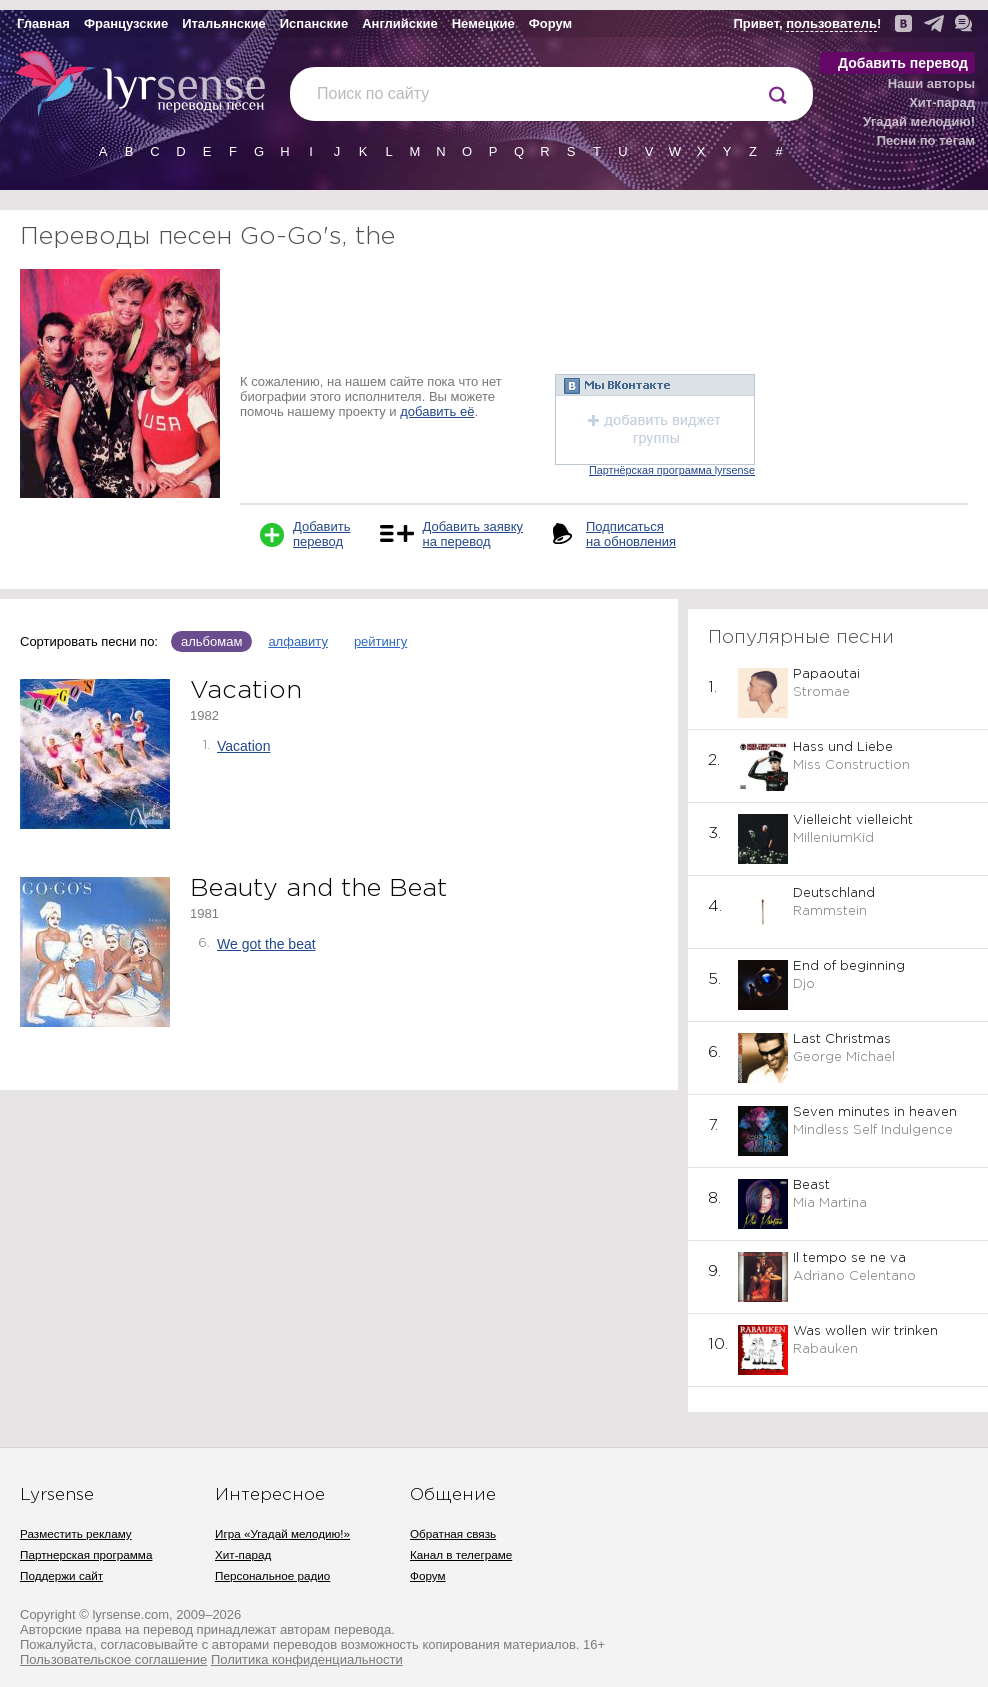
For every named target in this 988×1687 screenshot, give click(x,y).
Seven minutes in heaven (875, 1112)
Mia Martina (830, 1203)
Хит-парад (942, 102)
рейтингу (380, 641)
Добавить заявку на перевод (472, 534)
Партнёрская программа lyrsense (672, 470)
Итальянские (224, 23)
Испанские (314, 23)
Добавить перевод (903, 63)
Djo (804, 984)
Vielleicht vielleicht (853, 820)
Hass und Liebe (843, 747)
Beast (811, 1185)
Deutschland (834, 893)
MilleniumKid (833, 838)
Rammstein (830, 911)
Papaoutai (826, 674)
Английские (400, 23)
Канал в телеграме (461, 1554)
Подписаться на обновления (631, 534)
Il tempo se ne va (849, 1258)
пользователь (831, 23)
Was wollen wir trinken (865, 1331)
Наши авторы (931, 83)
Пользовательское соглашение (113, 1659)
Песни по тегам (926, 140)
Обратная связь (453, 1533)
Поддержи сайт (61, 1575)
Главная (43, 23)
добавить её (437, 411)
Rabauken (825, 1349)
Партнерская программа (86, 1554)
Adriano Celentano (854, 1276)
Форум (550, 23)
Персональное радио (272, 1575)
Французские (126, 23)
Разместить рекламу (76, 1533)
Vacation (243, 746)
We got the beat (266, 944)
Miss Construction (851, 765)
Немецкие (483, 23)
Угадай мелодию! (919, 121)
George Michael (844, 1057)
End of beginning (849, 966)
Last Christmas (842, 1039)
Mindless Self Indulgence (873, 1130)
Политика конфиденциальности (307, 1659)
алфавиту (298, 641)
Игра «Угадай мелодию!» (282, 1533)
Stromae (821, 692)
